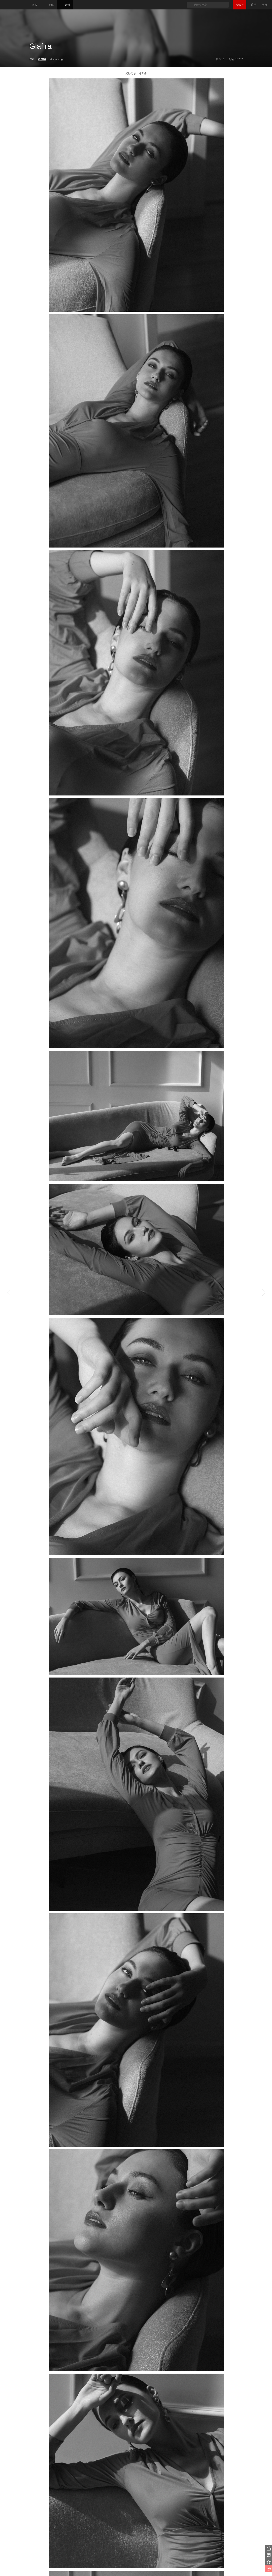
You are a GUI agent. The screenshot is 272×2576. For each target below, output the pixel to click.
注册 (253, 4)
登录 (264, 4)
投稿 (239, 4)
